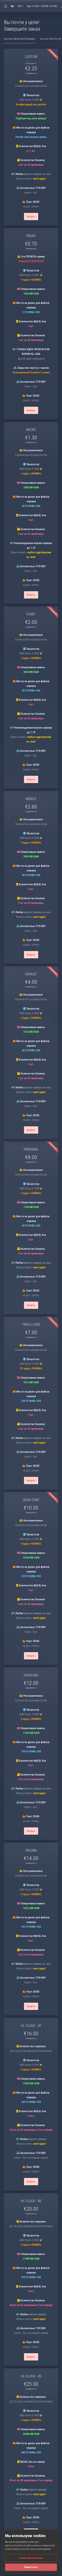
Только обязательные (31, 2558)
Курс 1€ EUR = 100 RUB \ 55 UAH (42, 6)
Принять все (31, 2567)
